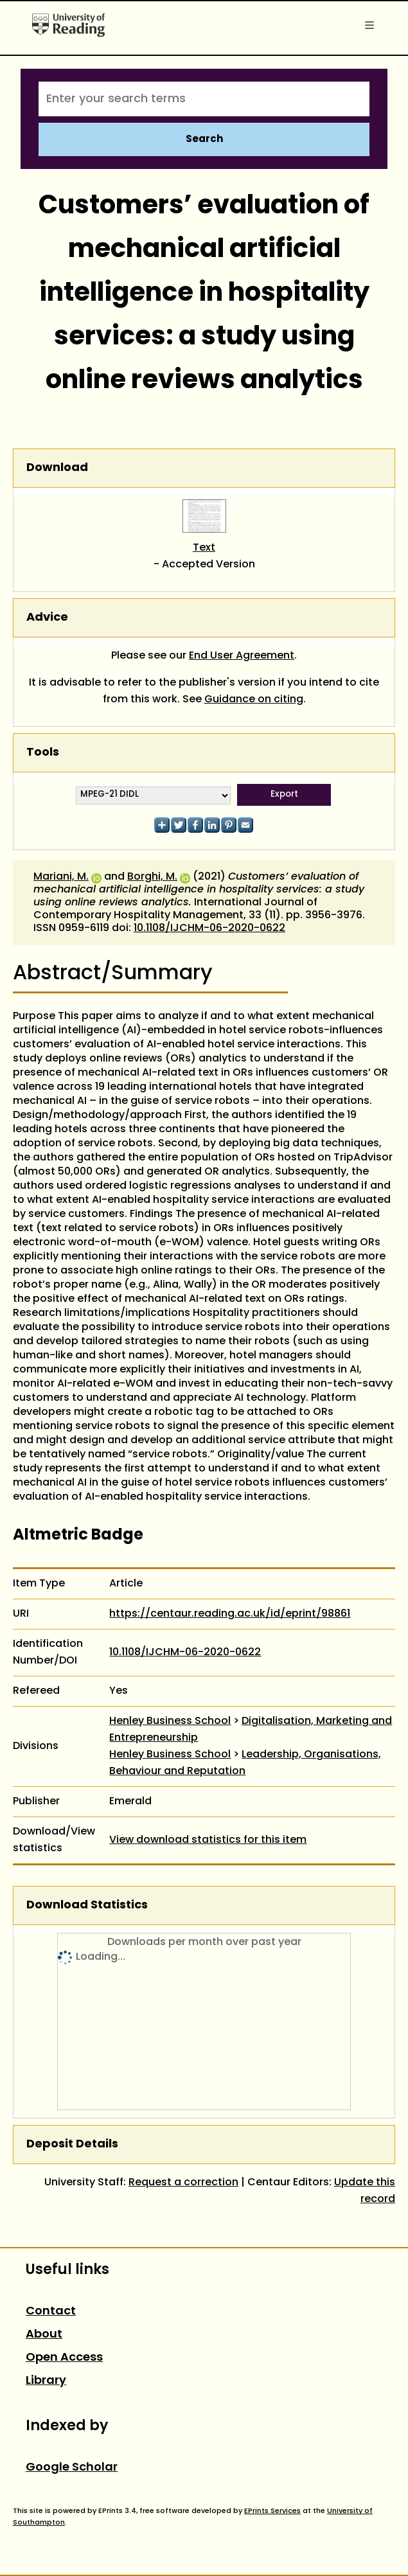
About (44, 2335)
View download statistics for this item (207, 1840)
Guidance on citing (253, 699)
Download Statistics (87, 1905)
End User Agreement (241, 656)
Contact (51, 2312)
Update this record (364, 2191)
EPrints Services (272, 2511)
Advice (47, 618)
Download (57, 468)
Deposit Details (72, 2144)
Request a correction (183, 2182)
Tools (42, 753)
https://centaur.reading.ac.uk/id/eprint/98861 (229, 1614)
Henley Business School (170, 1721)
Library (46, 2381)
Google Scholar (72, 2468)
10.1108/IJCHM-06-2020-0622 (209, 928)
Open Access (64, 2358)
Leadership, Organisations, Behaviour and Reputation (245, 1763)
